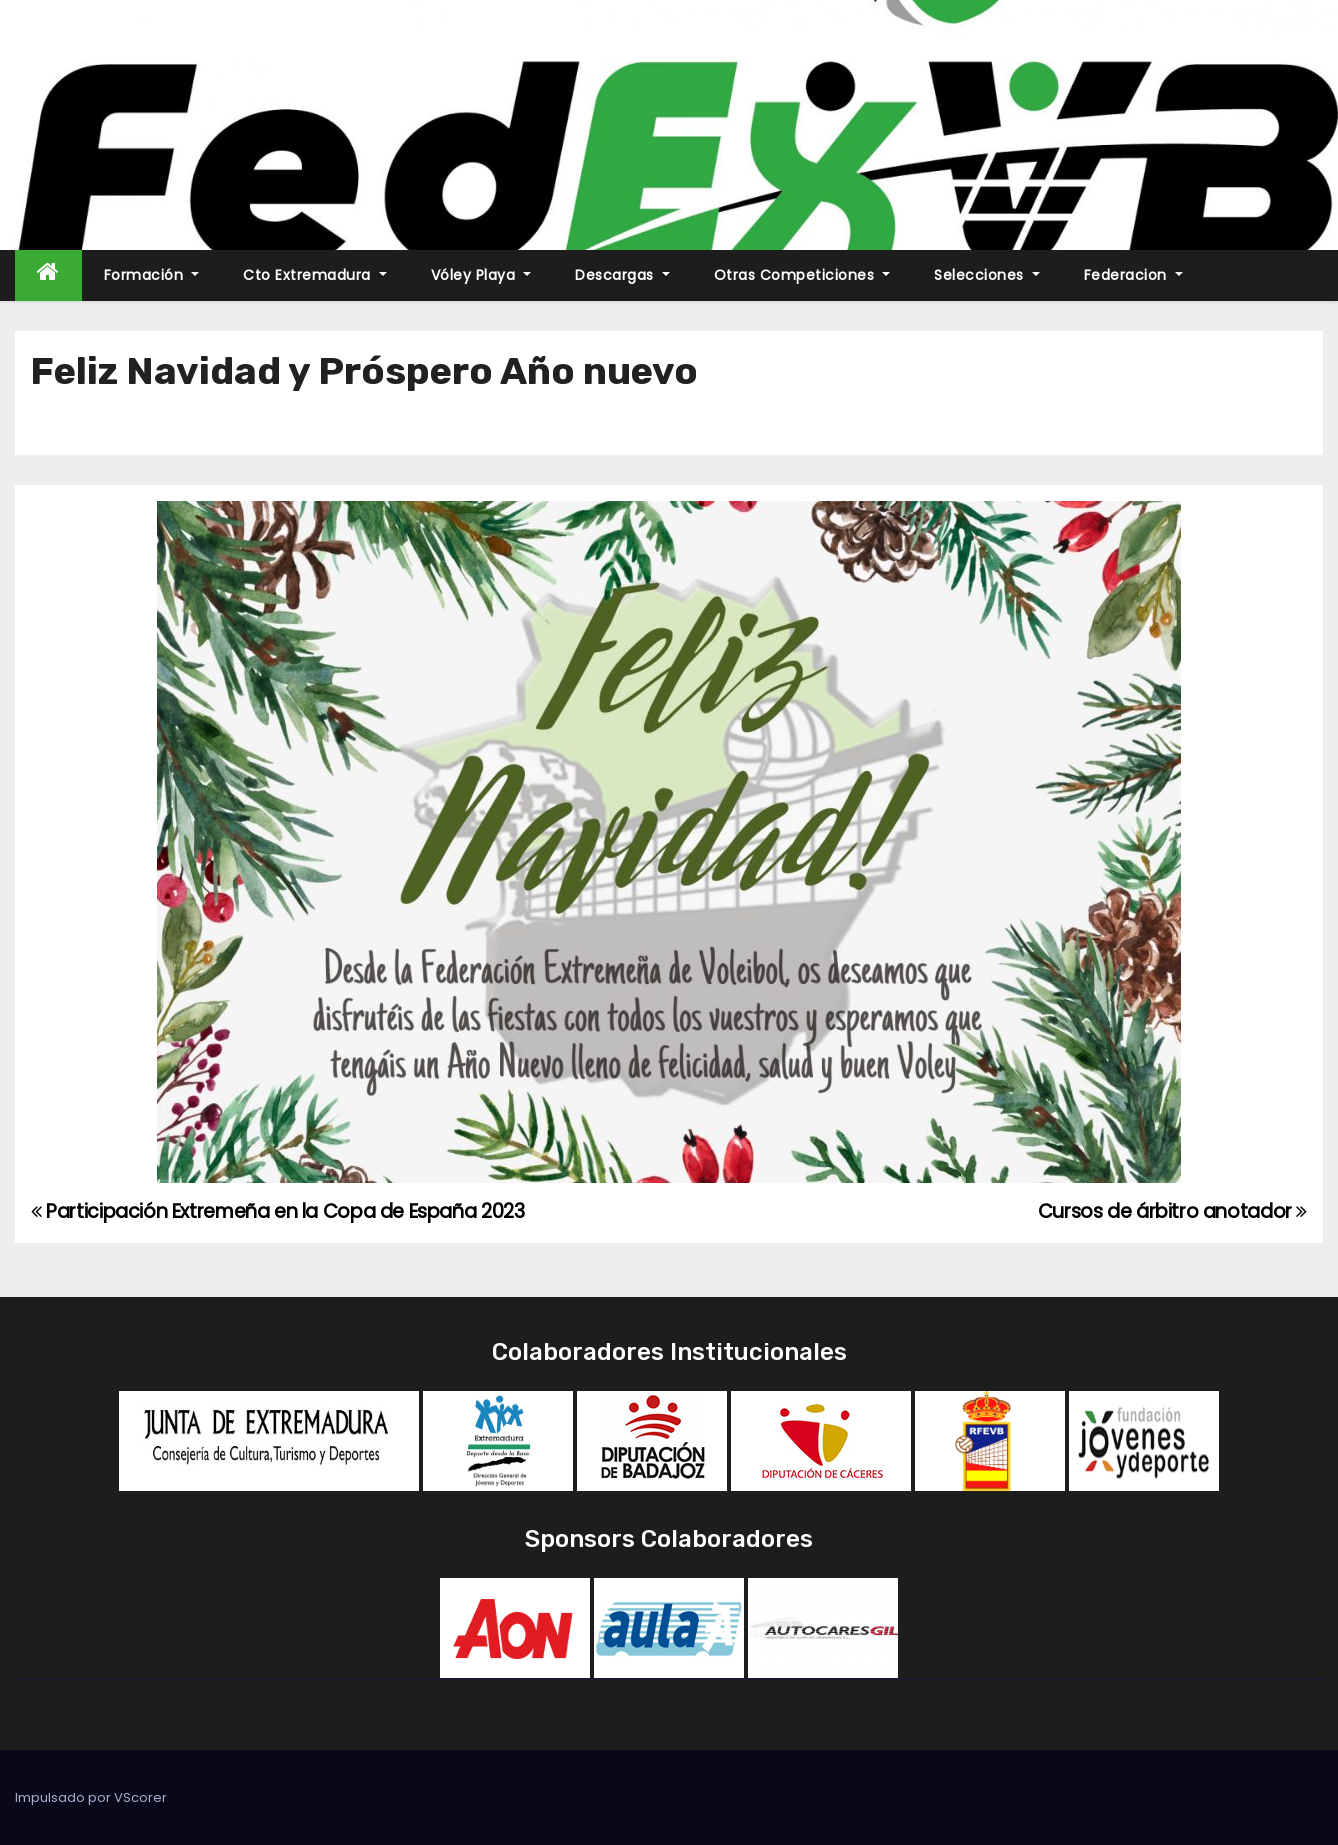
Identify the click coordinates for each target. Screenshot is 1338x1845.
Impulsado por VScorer (91, 1797)
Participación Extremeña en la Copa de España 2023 (277, 1211)
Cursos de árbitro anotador (1172, 1211)
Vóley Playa (481, 275)
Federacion (1133, 275)
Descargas (622, 275)
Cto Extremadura (315, 275)
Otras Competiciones (802, 275)
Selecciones (987, 275)
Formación (152, 275)
